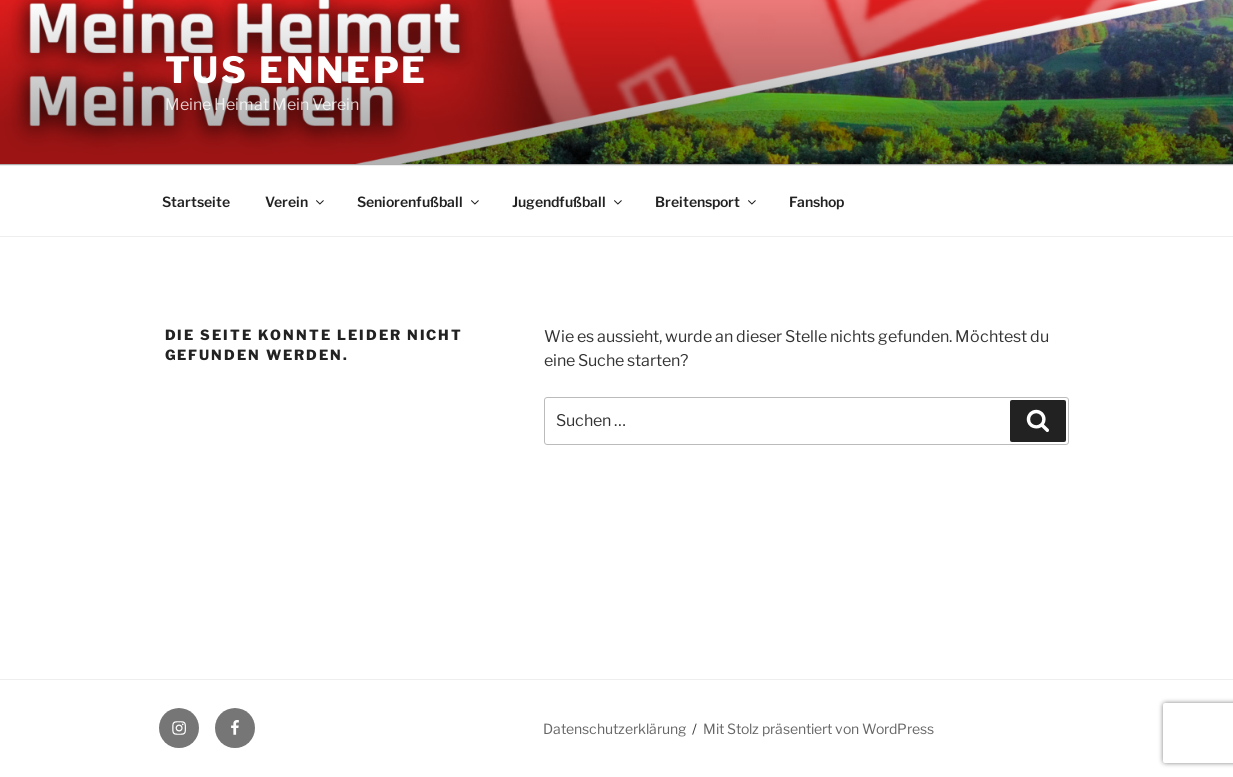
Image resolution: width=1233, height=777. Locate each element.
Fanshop (816, 201)
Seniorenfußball (419, 201)
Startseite (196, 201)
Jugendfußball (568, 201)
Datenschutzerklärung (614, 728)
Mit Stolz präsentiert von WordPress (818, 728)
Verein (296, 201)
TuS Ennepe (297, 70)
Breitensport (707, 201)
